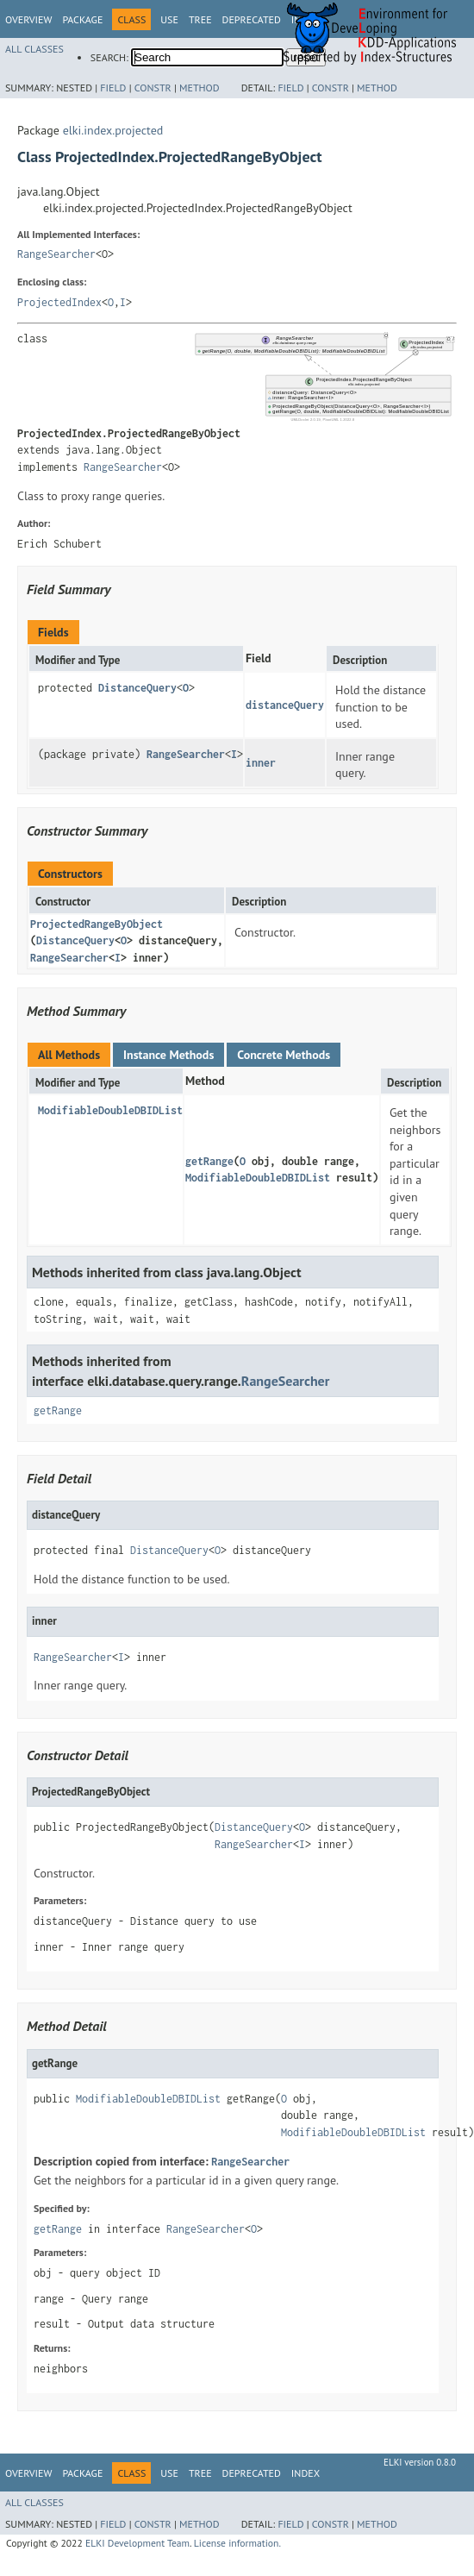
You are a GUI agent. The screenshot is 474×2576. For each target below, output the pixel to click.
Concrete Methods (283, 1054)
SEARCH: (109, 57)
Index (305, 2472)
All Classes (34, 48)
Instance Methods (168, 1054)
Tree (200, 19)
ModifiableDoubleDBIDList (110, 1110)
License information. (237, 2542)
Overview (28, 19)
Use (169, 19)
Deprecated (251, 19)
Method (199, 87)
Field (113, 87)
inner (261, 762)
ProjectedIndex (59, 302)
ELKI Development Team (137, 2542)
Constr (153, 87)
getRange (209, 1161)
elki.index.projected (113, 130)
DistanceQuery (137, 687)
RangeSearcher (56, 254)
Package (82, 19)
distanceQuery (285, 705)
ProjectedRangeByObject (96, 924)
